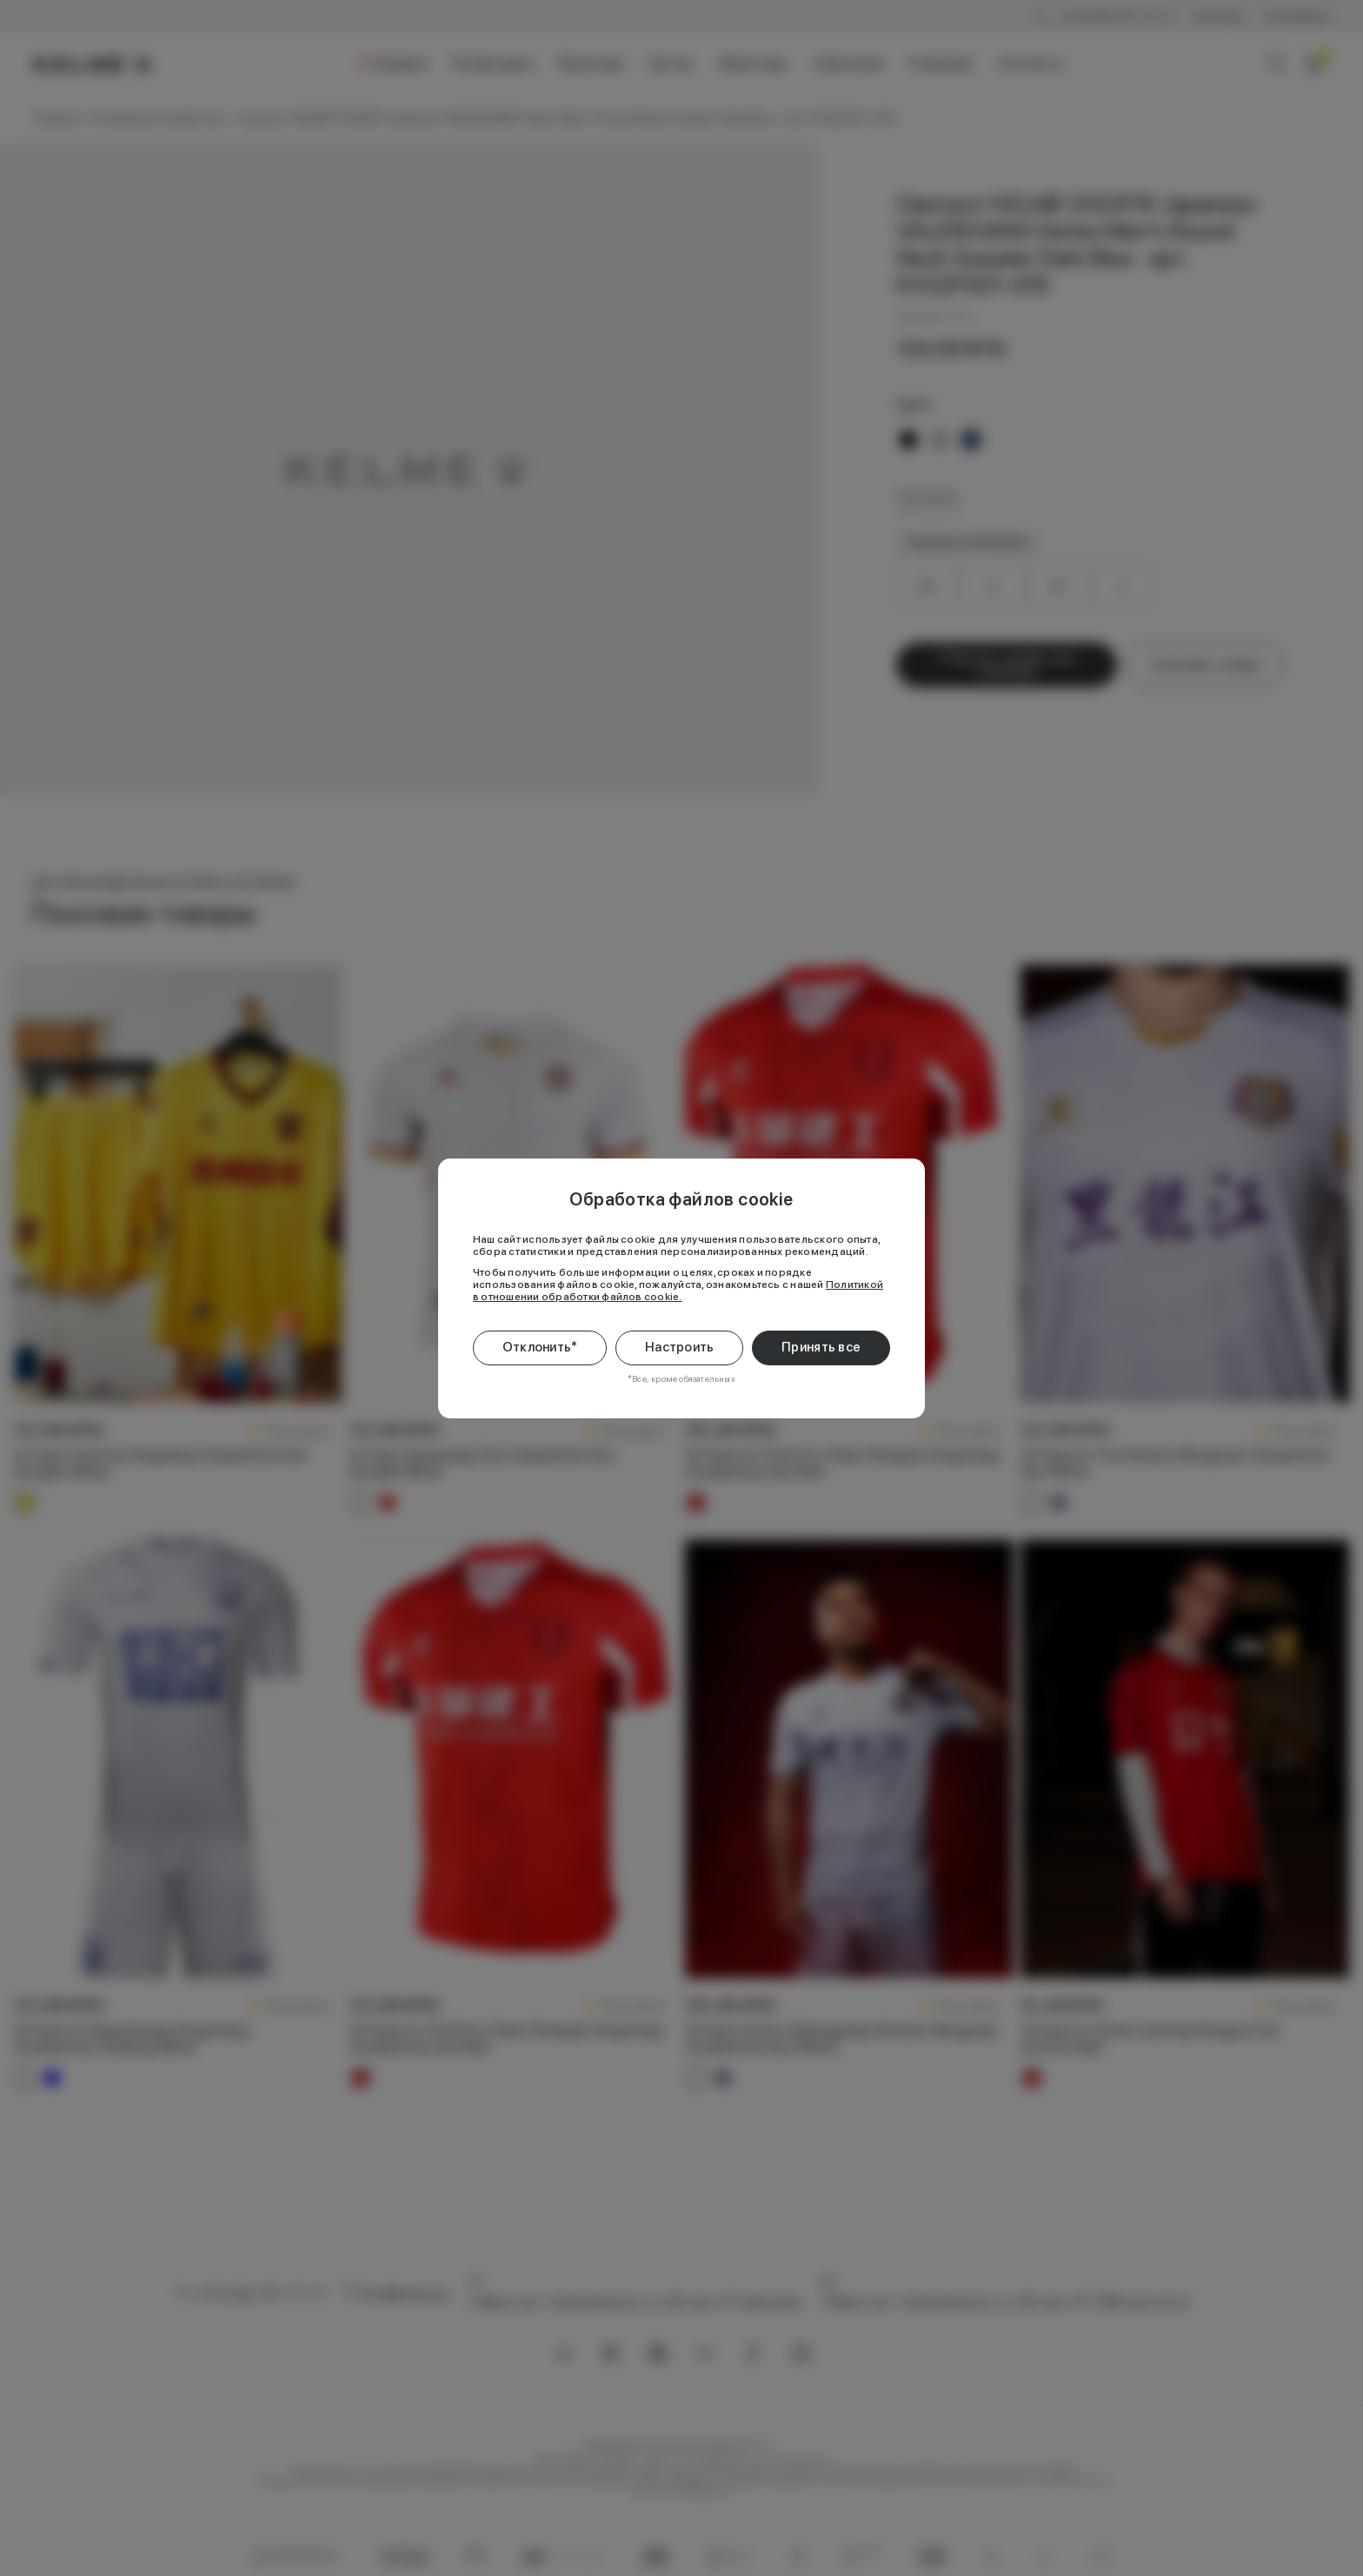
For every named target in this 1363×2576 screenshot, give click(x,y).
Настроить (680, 1347)
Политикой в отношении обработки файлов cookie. (678, 1290)
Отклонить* (540, 1347)
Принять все (821, 1347)
